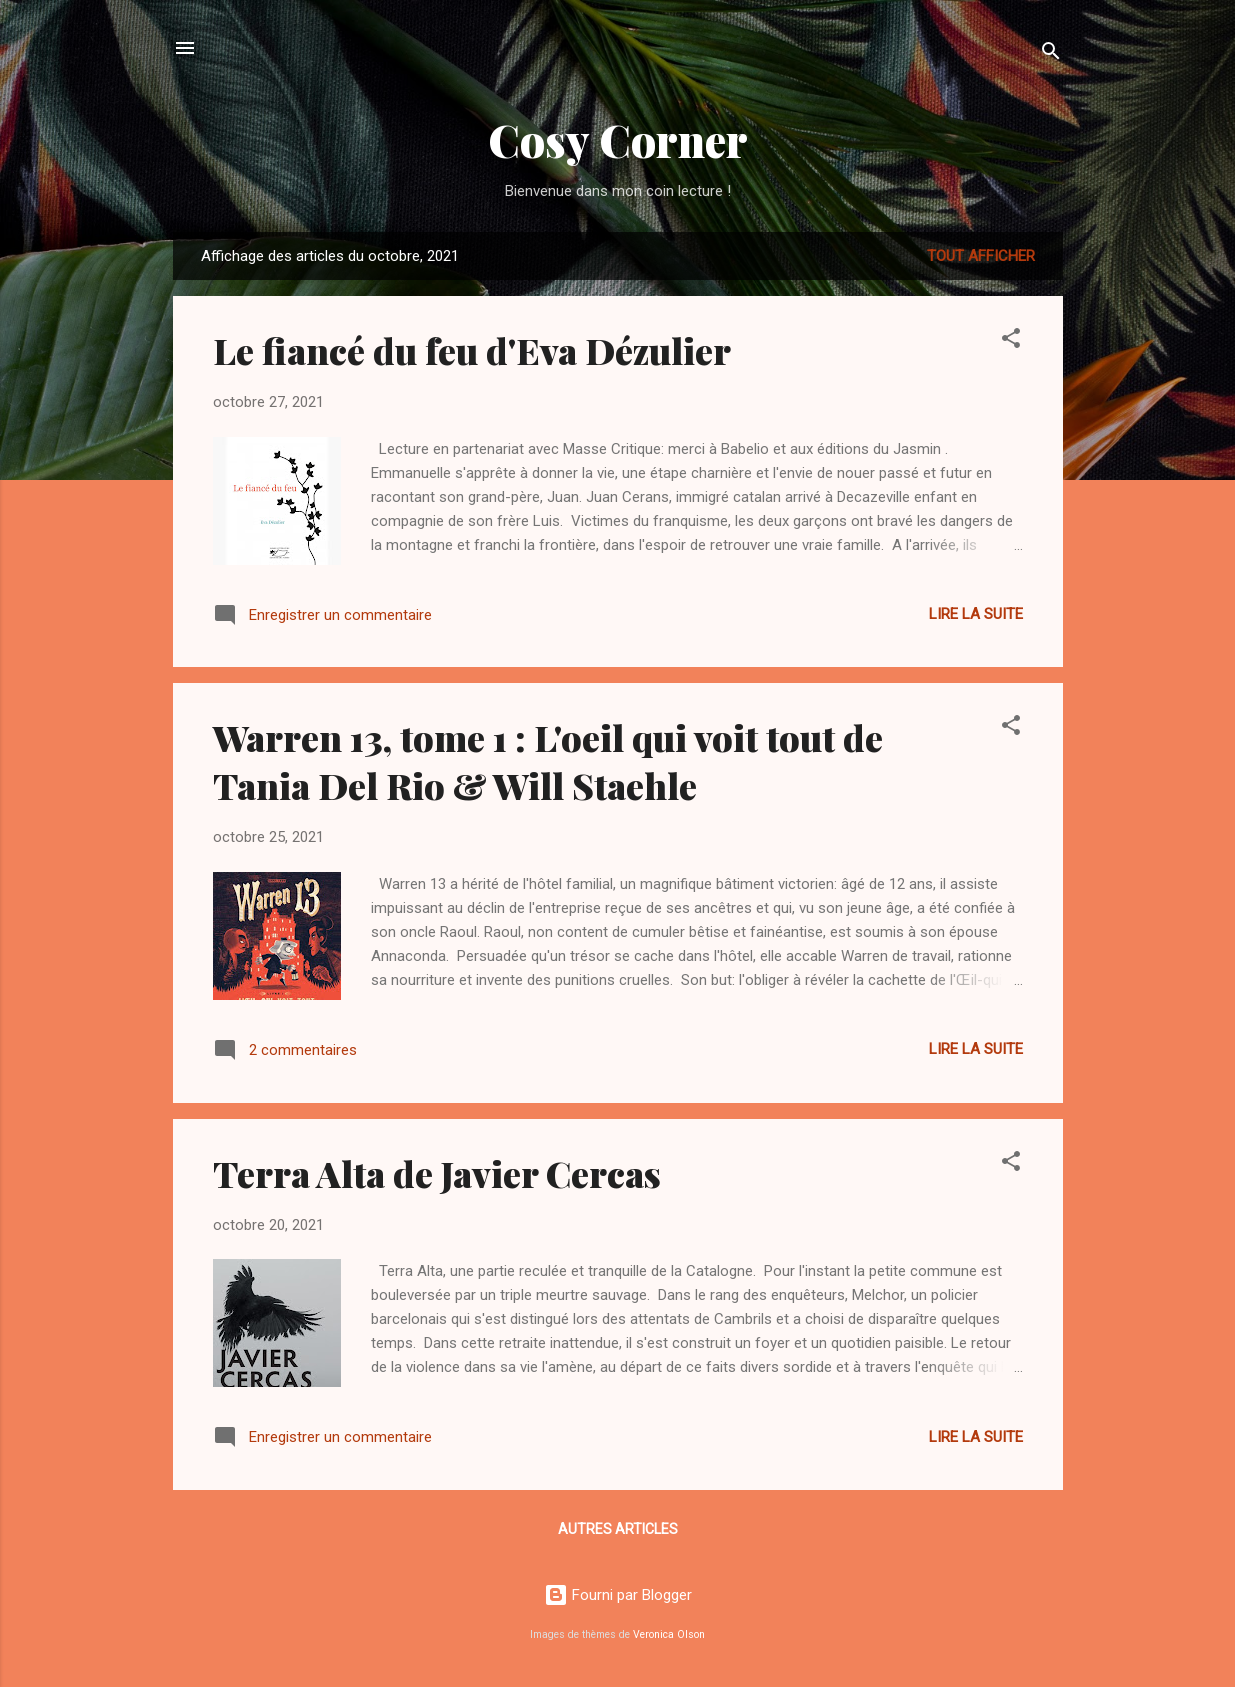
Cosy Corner (618, 139)
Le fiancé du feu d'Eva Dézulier (472, 350)
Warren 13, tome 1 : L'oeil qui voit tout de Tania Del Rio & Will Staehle (548, 761)
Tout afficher (981, 256)
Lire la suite (976, 614)
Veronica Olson (669, 1634)
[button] (1011, 341)
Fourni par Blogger (618, 1595)
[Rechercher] (1051, 54)
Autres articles (618, 1529)
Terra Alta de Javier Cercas (437, 1173)
